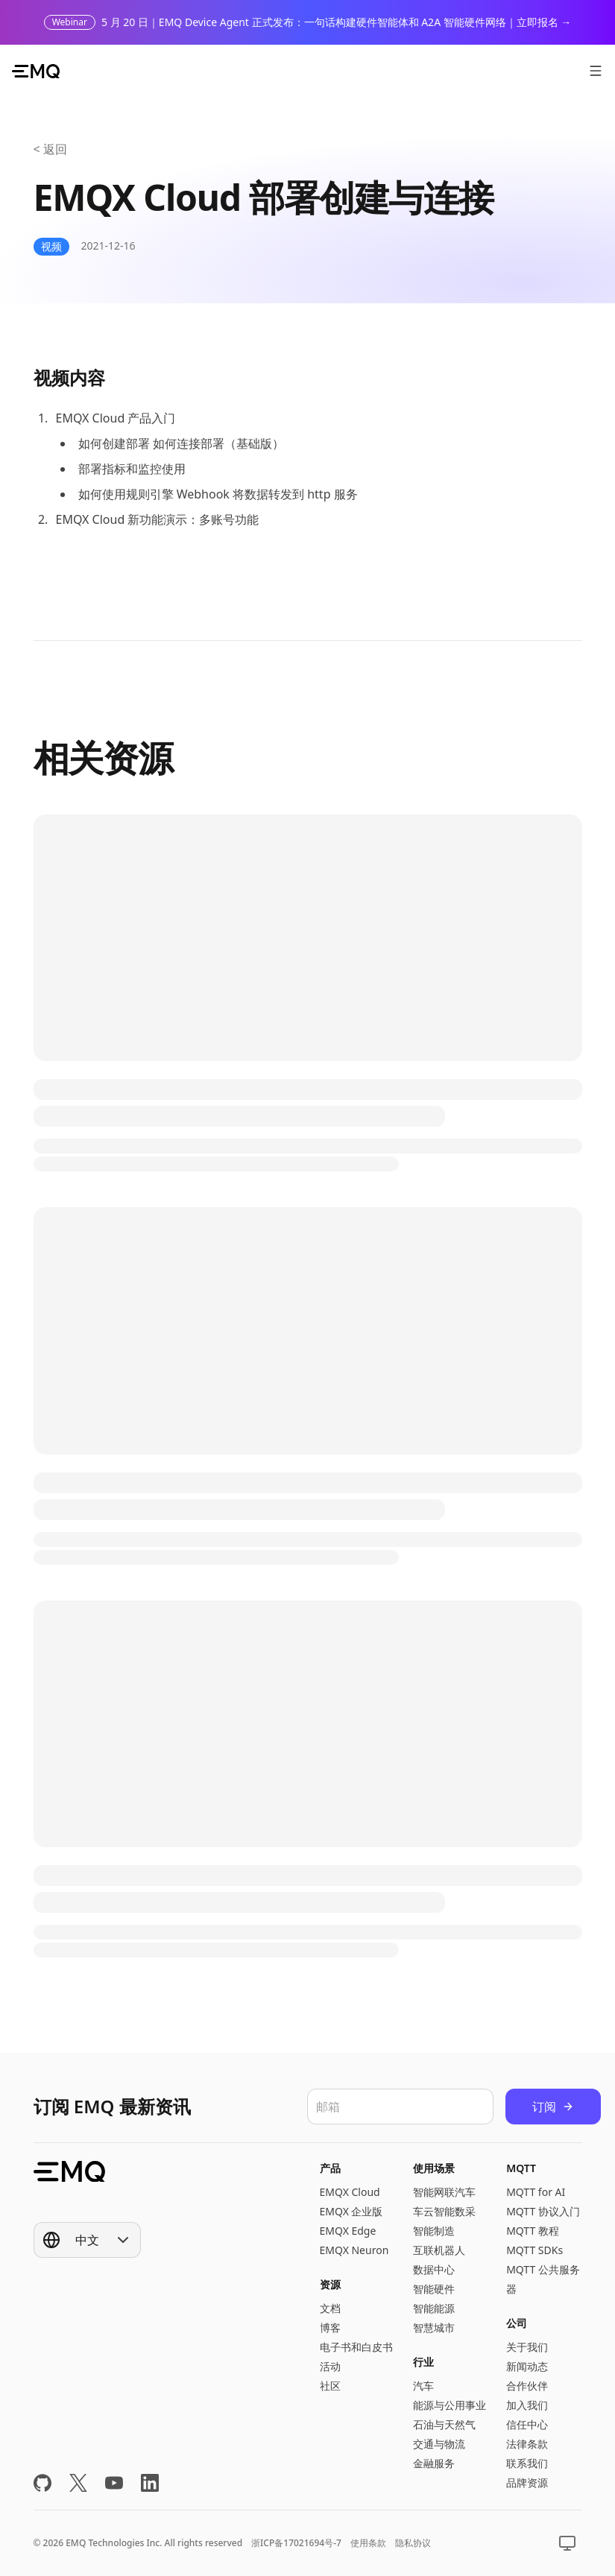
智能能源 (434, 2308)
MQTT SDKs (534, 2250)
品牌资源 (527, 2482)
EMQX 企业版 (351, 2211)
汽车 (423, 2386)
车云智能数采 (444, 2211)
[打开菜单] (596, 71)
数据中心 (434, 2269)
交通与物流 (439, 2444)
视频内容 (69, 377)
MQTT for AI (535, 2192)
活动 (330, 2366)
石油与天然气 (444, 2424)
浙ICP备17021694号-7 (296, 2543)
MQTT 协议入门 (543, 2211)
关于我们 (527, 2347)
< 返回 (50, 149)
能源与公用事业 (449, 2405)
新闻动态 (527, 2366)
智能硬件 (434, 2289)
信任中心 (527, 2424)
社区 (330, 2386)
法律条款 (527, 2444)
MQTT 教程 (532, 2231)
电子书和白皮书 (356, 2347)
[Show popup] (87, 2240)
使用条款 (368, 2543)
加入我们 (527, 2405)
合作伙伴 (527, 2386)
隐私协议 (413, 2543)
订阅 (553, 2106)
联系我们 (527, 2463)
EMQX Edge (348, 2231)
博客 (330, 2327)
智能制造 (434, 2231)
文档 (330, 2308)
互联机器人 (439, 2250)
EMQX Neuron (354, 2250)
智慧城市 (434, 2327)
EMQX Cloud (350, 2192)
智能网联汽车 (444, 2192)
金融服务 (434, 2463)
